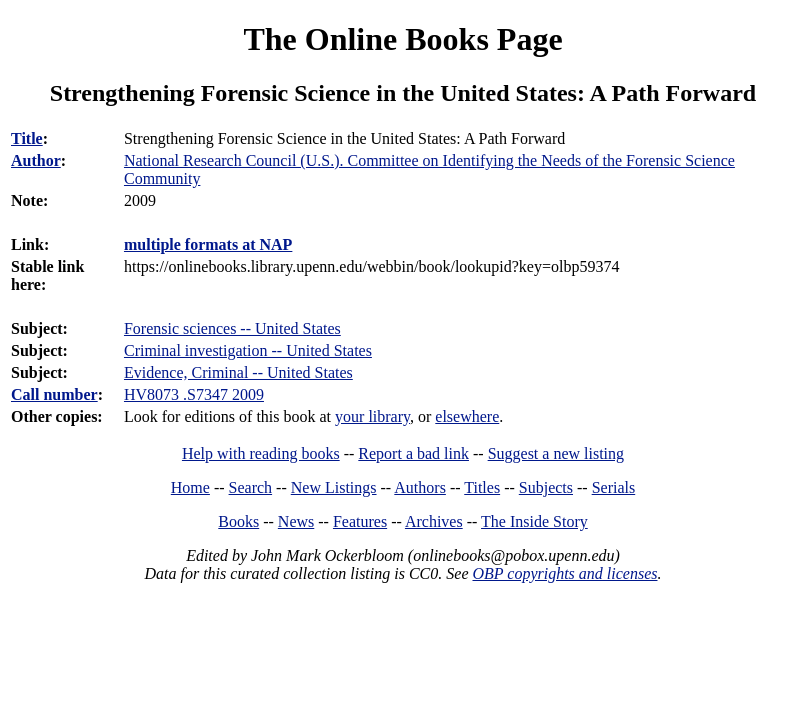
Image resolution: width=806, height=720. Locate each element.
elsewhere (467, 416)
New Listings (334, 487)
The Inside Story (534, 521)
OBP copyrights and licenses (564, 573)
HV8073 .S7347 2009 (194, 394)
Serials (614, 487)
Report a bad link (413, 453)
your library (372, 416)
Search (251, 487)
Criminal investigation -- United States (248, 350)
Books (238, 521)
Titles (482, 487)
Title (27, 138)
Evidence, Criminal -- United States (238, 372)
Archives (434, 521)
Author (36, 160)
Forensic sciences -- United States (232, 328)
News (296, 521)
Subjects (546, 487)
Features (360, 521)
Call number (54, 394)
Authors (420, 487)
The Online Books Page (402, 39)
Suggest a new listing (556, 453)
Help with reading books (261, 453)
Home (190, 487)
